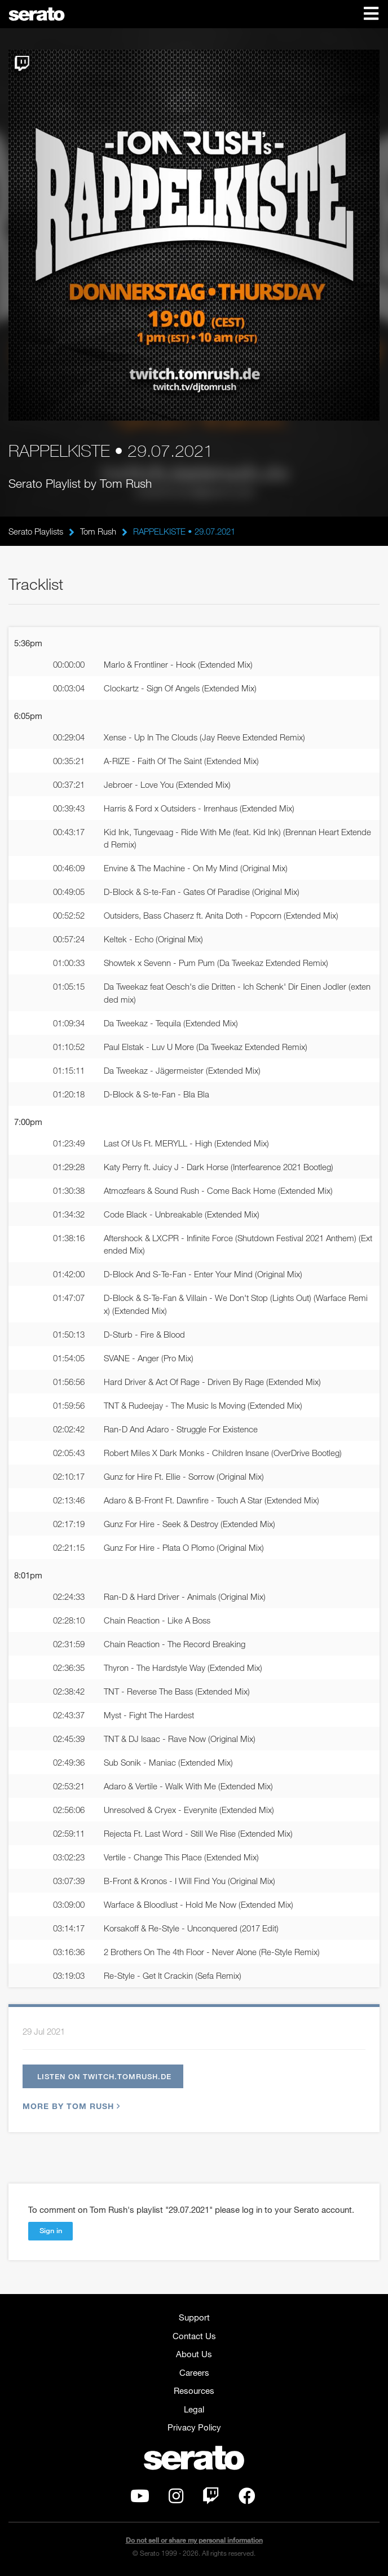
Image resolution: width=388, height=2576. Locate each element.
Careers (194, 2372)
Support (194, 2317)
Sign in (50, 2230)
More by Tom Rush (70, 2106)
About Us (194, 2354)
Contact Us (194, 2336)
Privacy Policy (194, 2427)
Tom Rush (98, 531)
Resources (194, 2390)
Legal (194, 2409)
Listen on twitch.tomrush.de (104, 2076)
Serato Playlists (35, 531)
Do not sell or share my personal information (194, 2540)
